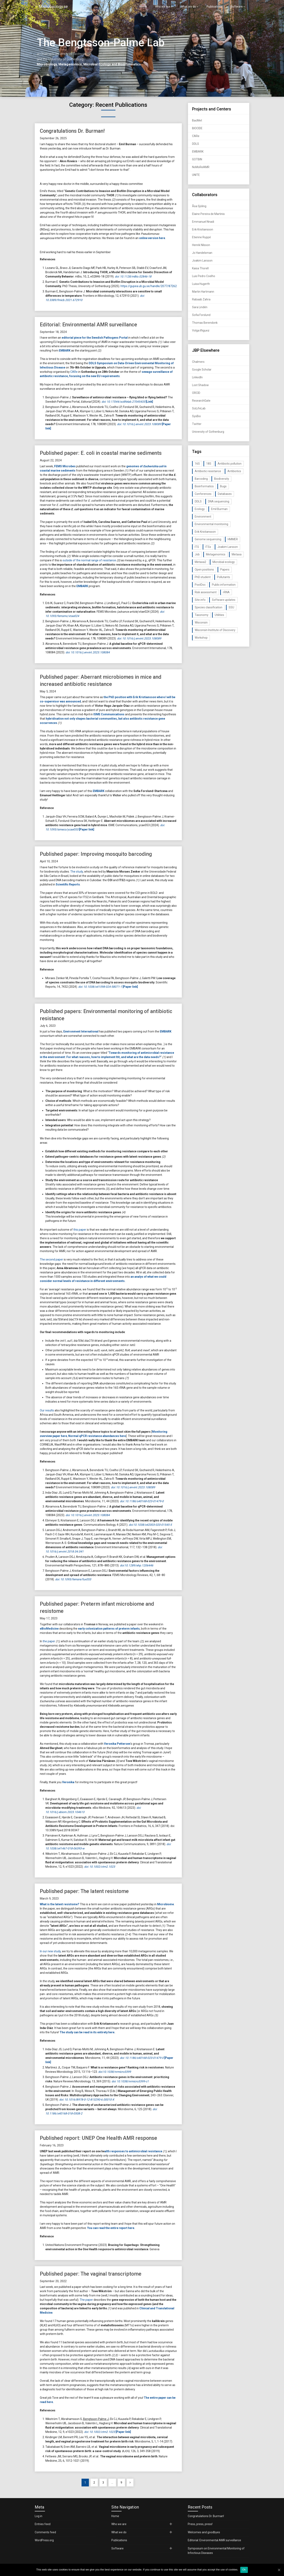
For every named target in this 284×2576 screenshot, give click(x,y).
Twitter (196, 424)
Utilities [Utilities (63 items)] (219, 615)
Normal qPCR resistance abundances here (97, 1436)
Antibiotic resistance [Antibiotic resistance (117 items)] (208, 471)
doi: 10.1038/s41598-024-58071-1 (100, 986)
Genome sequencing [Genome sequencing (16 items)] (208, 539)
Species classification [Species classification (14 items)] (208, 607)
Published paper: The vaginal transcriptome (90, 2274)
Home (143, 6)
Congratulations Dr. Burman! (72, 131)
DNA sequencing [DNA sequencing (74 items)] (218, 501)
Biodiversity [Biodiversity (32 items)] (221, 478)
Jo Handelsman (202, 252)
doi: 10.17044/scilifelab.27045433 (123, 401)
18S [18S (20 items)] (208, 463)
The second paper (51, 1259)
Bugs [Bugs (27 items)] (223, 486)
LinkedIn (197, 377)
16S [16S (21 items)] (197, 463)
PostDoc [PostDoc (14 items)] (200, 584)
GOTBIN (197, 159)
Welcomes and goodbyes (204, 2532)
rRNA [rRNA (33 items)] (226, 592)
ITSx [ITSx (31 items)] (208, 546)
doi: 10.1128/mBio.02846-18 (133, 276)
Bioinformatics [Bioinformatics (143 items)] (204, 486)
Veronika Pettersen (117, 1743)
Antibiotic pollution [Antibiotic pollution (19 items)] (230, 463)
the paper (49, 1641)
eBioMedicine (49, 1628)
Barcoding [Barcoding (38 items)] (201, 478)
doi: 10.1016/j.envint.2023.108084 (88, 652)
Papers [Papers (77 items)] (224, 569)
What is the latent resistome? (59, 1904)
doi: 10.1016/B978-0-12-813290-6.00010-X (86, 2099)
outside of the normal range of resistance (89, 560)
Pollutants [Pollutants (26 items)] (223, 577)
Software (236, 6)
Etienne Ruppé (201, 237)
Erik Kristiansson (202, 229)
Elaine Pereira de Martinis (208, 214)
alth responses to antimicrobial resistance (133, 2151)
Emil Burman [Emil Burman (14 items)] (219, 509)
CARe (74, 371)
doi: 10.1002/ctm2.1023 (99, 1866)
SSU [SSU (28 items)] (231, 607)
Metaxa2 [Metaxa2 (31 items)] (200, 562)
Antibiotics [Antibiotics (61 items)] (234, 471)
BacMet (197, 120)
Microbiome (165, 1904)
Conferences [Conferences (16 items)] (203, 493)
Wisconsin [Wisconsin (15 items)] (201, 622)
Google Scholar (201, 369)
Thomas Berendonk (205, 322)
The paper (86, 2299)
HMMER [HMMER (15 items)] (233, 539)
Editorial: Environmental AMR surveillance (88, 325)
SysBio (196, 416)
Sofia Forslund (201, 315)
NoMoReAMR (200, 167)
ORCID (196, 392)
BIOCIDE (197, 128)
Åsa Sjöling (199, 206)
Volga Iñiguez (200, 330)
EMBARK (64, 350)
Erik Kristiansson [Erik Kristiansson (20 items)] (205, 531)
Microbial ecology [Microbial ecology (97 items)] (223, 562)
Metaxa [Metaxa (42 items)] (237, 554)
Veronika (68, 1782)
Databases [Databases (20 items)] (225, 493)
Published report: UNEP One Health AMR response (98, 2138)
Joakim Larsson (202, 260)
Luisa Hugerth (201, 283)
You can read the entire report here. (111, 2228)
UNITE (196, 174)
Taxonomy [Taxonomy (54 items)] (201, 615)
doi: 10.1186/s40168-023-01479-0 (142, 1501)
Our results (47, 1410)
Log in (38, 2516)
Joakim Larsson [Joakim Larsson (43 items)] (227, 546)
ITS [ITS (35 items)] (197, 546)
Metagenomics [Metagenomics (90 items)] (215, 554)
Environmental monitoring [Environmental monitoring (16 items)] (211, 524)
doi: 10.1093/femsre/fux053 (73, 1579)
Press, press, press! (200, 2524)
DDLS (195, 143)
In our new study (50, 1951)
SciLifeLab (199, 408)
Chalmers (198, 361)
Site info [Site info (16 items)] (200, 599)
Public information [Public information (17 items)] (224, 584)
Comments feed (45, 2532)
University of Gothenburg (208, 431)
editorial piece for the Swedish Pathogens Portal (95, 337)
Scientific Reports (68, 884)
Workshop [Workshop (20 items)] (201, 637)
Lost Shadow (200, 385)
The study (76, 871)
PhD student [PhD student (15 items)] (203, 577)
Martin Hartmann (203, 291)
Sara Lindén (199, 307)
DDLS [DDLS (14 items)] (198, 501)
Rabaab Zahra (201, 299)
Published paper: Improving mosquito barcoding (96, 854)
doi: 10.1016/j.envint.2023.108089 (139, 424)
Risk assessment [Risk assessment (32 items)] (206, 592)
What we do (188, 6)
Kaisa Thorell (200, 268)
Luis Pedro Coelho (203, 276)
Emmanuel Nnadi (203, 221)
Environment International (80, 1031)
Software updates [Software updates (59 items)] (223, 599)
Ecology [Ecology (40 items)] (200, 509)
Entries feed (42, 2524)
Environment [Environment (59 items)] (203, 516)
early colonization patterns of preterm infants (109, 1628)
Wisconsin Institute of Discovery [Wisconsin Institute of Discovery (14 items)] (215, 630)
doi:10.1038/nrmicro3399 (114, 2071)
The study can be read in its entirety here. (87, 2032)
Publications (214, 6)
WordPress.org (44, 2540)
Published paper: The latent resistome (84, 1891)
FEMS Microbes (65, 466)
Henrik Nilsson (201, 245)
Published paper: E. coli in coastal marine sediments (101, 453)
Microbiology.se (53, 6)
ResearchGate (201, 400)
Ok (244, 2569)
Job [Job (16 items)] (197, 554)
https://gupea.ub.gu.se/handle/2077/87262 (149, 286)
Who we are (162, 6)
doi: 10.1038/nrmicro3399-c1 (130, 2081)
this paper (79, 1229)
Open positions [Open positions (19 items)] (204, 569)
